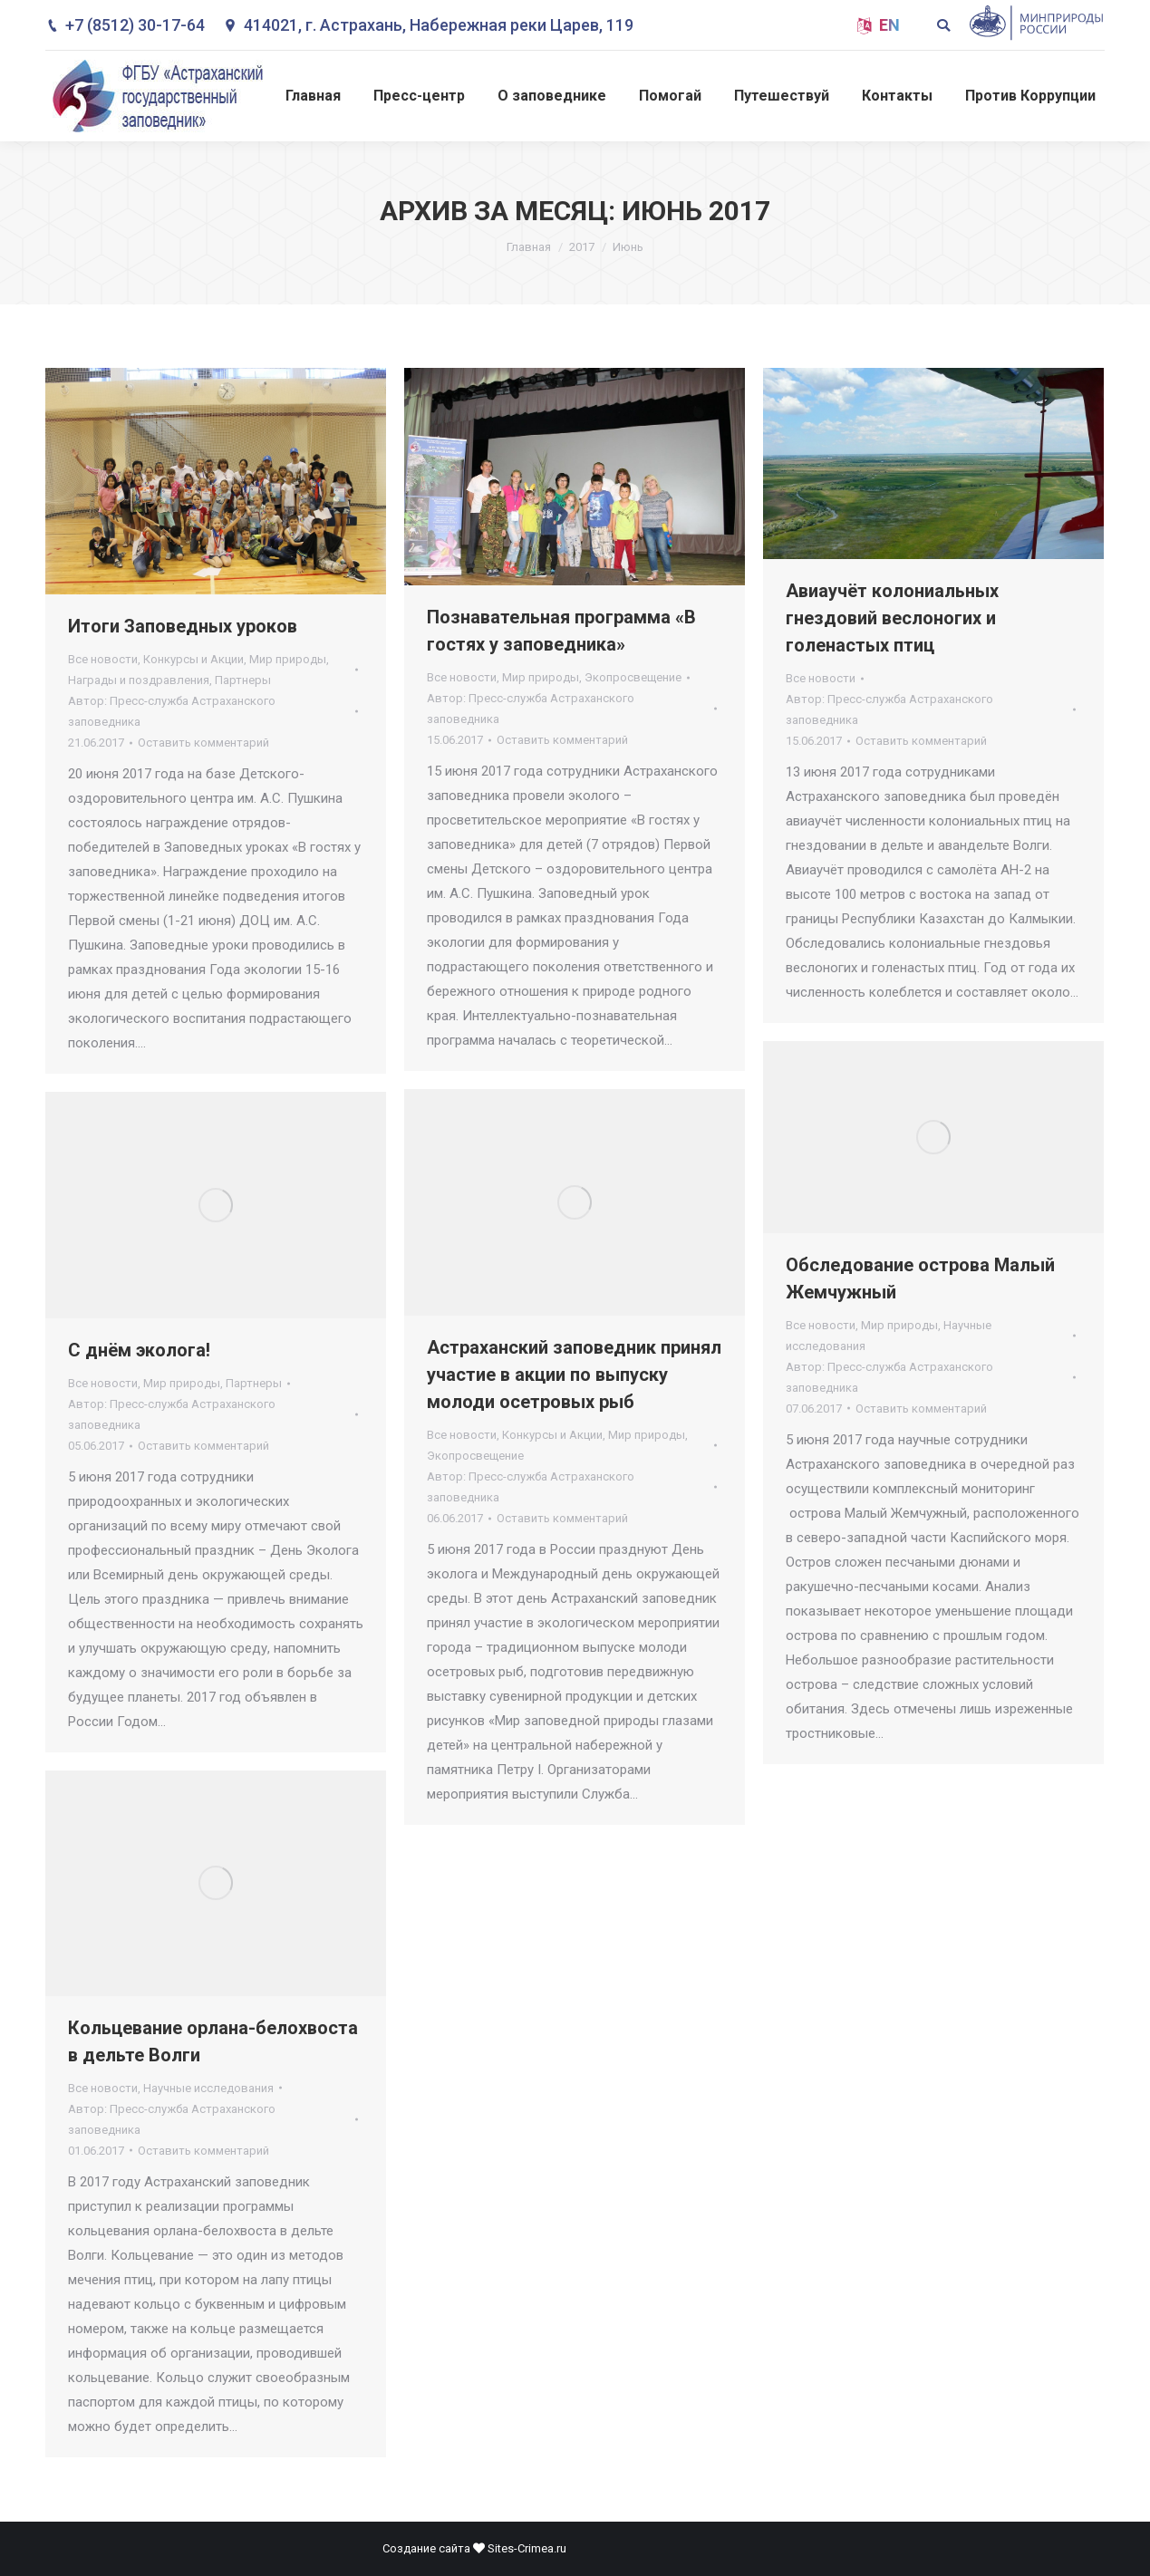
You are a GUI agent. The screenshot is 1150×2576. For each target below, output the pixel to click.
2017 (581, 247)
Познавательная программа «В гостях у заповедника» (561, 630)
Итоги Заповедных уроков (182, 626)
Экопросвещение (633, 677)
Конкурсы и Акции (193, 659)
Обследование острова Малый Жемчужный (920, 1278)
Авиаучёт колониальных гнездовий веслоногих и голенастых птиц (892, 618)
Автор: (171, 711)
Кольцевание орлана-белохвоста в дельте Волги (213, 2041)
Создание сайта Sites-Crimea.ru (474, 2548)
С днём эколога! (139, 1350)
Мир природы (287, 659)
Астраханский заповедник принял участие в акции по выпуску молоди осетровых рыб (574, 1374)
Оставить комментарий (203, 742)
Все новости (103, 659)
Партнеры (243, 680)
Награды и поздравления (138, 680)
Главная (529, 247)
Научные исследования (208, 2088)
